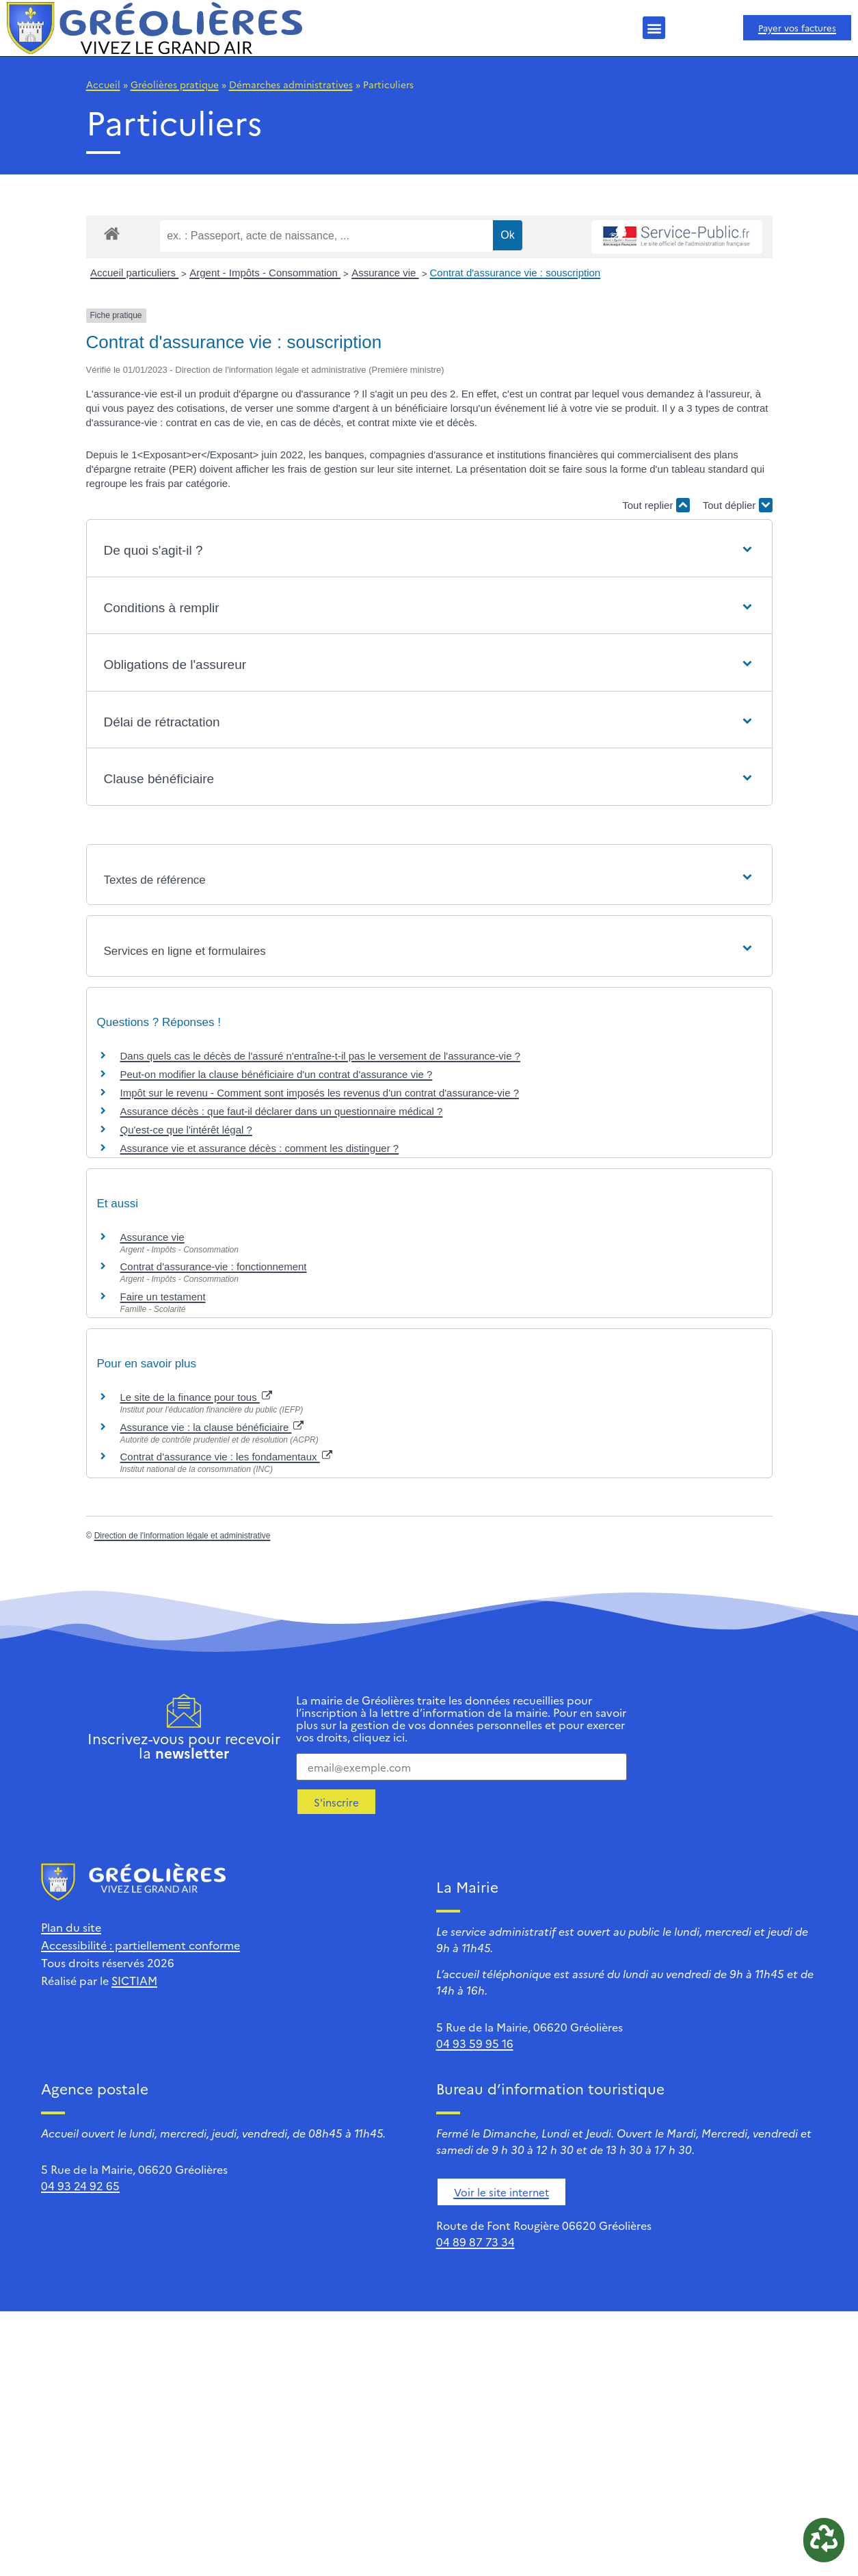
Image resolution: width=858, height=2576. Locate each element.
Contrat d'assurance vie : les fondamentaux (226, 1456)
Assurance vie (384, 272)
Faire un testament (163, 1296)
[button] (654, 27)
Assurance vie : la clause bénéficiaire (212, 1427)
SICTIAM (134, 1980)
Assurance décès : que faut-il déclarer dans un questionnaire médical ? (281, 1111)
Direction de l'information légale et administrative (182, 1535)
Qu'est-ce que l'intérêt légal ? (186, 1129)
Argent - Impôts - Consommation (264, 272)
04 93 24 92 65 (80, 2185)
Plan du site (71, 1926)
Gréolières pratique (175, 84)
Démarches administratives (291, 84)
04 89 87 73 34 (475, 2241)
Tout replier (655, 505)
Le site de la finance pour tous (196, 1397)
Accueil (103, 84)
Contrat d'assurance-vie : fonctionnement (213, 1266)
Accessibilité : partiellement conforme (140, 1944)
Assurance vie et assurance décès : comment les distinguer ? (259, 1148)
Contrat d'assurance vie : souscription (515, 272)
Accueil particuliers (134, 272)
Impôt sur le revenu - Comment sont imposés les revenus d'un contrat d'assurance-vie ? (320, 1093)
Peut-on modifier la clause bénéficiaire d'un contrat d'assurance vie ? (276, 1074)
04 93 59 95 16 (474, 2043)
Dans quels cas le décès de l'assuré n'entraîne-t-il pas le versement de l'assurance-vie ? (320, 1056)
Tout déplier (738, 505)
